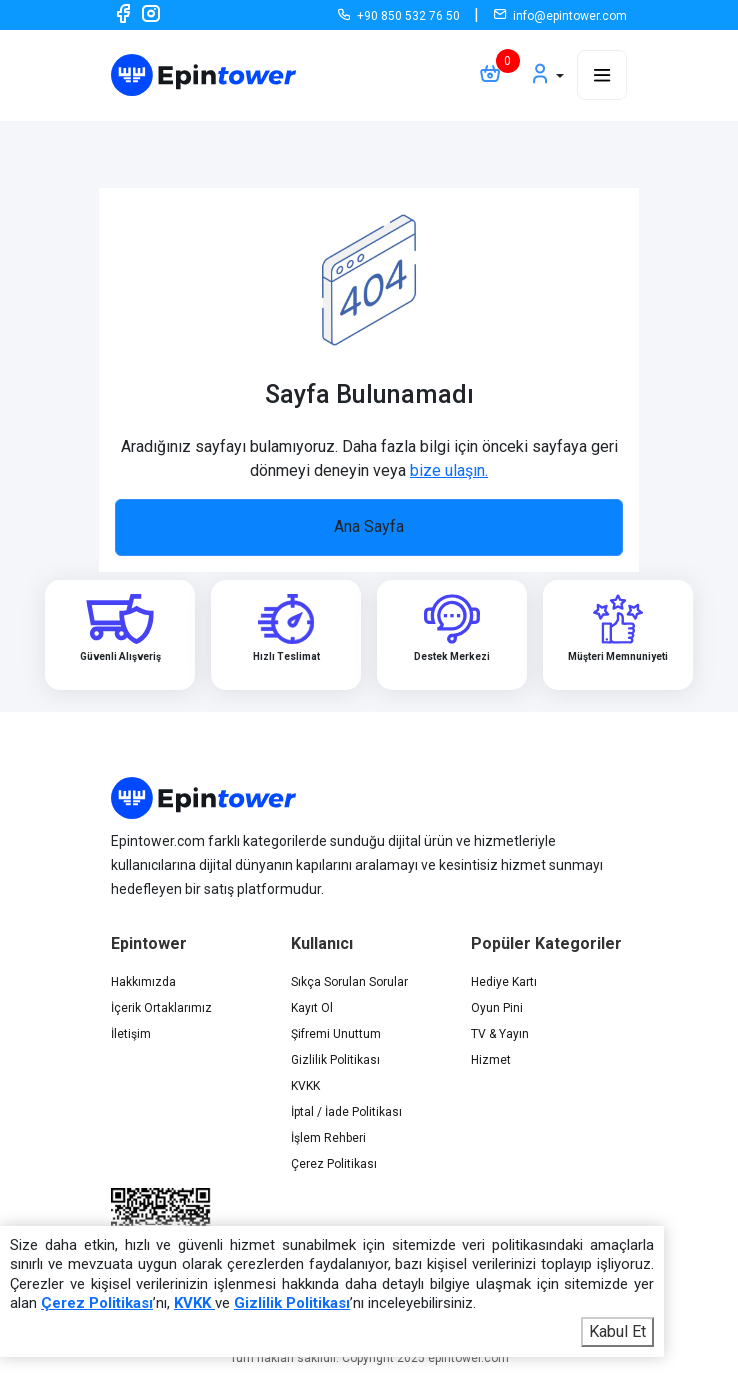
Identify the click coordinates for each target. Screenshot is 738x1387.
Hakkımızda (143, 982)
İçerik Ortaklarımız (161, 1008)
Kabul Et (617, 1331)
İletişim (131, 1034)
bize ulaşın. (449, 470)
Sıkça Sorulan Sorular (349, 982)
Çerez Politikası (334, 1164)
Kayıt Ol (312, 1008)
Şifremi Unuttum (336, 1034)
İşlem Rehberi (328, 1138)
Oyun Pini (497, 1008)
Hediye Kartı (504, 982)
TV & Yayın (500, 1034)
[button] (546, 75)
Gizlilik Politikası (335, 1060)
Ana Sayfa (369, 526)
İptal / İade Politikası (346, 1112)
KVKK (305, 1086)
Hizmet (491, 1060)
